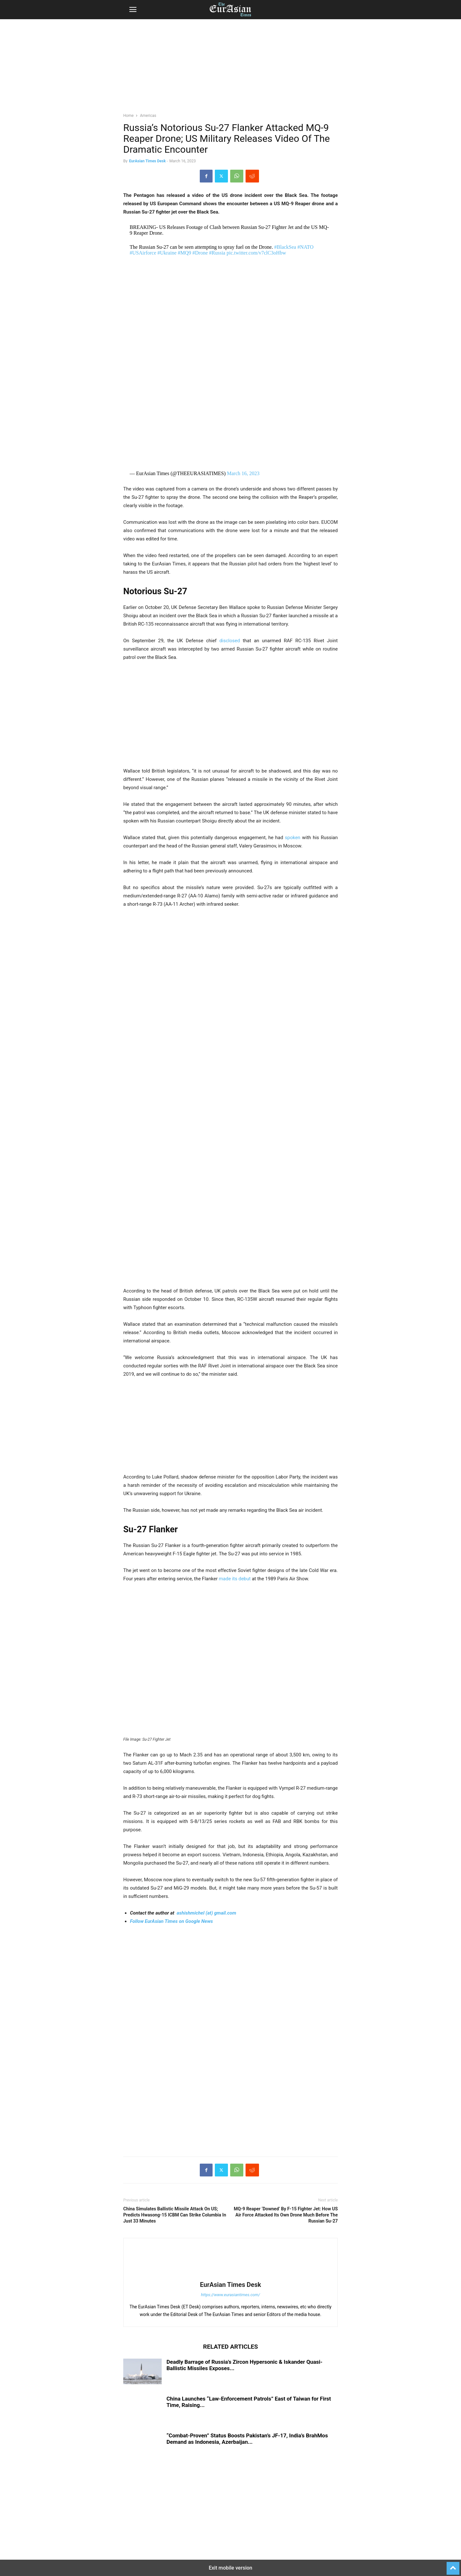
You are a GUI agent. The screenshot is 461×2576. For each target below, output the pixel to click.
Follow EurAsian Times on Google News (171, 1921)
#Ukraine (167, 252)
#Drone (200, 252)
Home (128, 115)
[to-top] (453, 2565)
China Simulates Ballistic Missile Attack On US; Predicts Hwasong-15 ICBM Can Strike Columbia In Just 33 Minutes (174, 2215)
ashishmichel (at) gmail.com (206, 1913)
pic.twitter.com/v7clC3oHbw (256, 252)
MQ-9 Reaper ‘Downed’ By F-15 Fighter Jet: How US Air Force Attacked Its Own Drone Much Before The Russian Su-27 (286, 2215)
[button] (132, 9)
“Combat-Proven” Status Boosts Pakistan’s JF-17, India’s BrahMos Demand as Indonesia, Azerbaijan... (247, 2438)
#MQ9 (184, 252)
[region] (230, 69)
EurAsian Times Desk (147, 161)
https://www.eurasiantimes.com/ (230, 2294)
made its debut (234, 1579)
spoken (292, 837)
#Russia (217, 252)
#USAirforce (143, 252)
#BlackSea (285, 247)
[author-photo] (230, 2275)
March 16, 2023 (243, 473)
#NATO (305, 247)
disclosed (229, 641)
